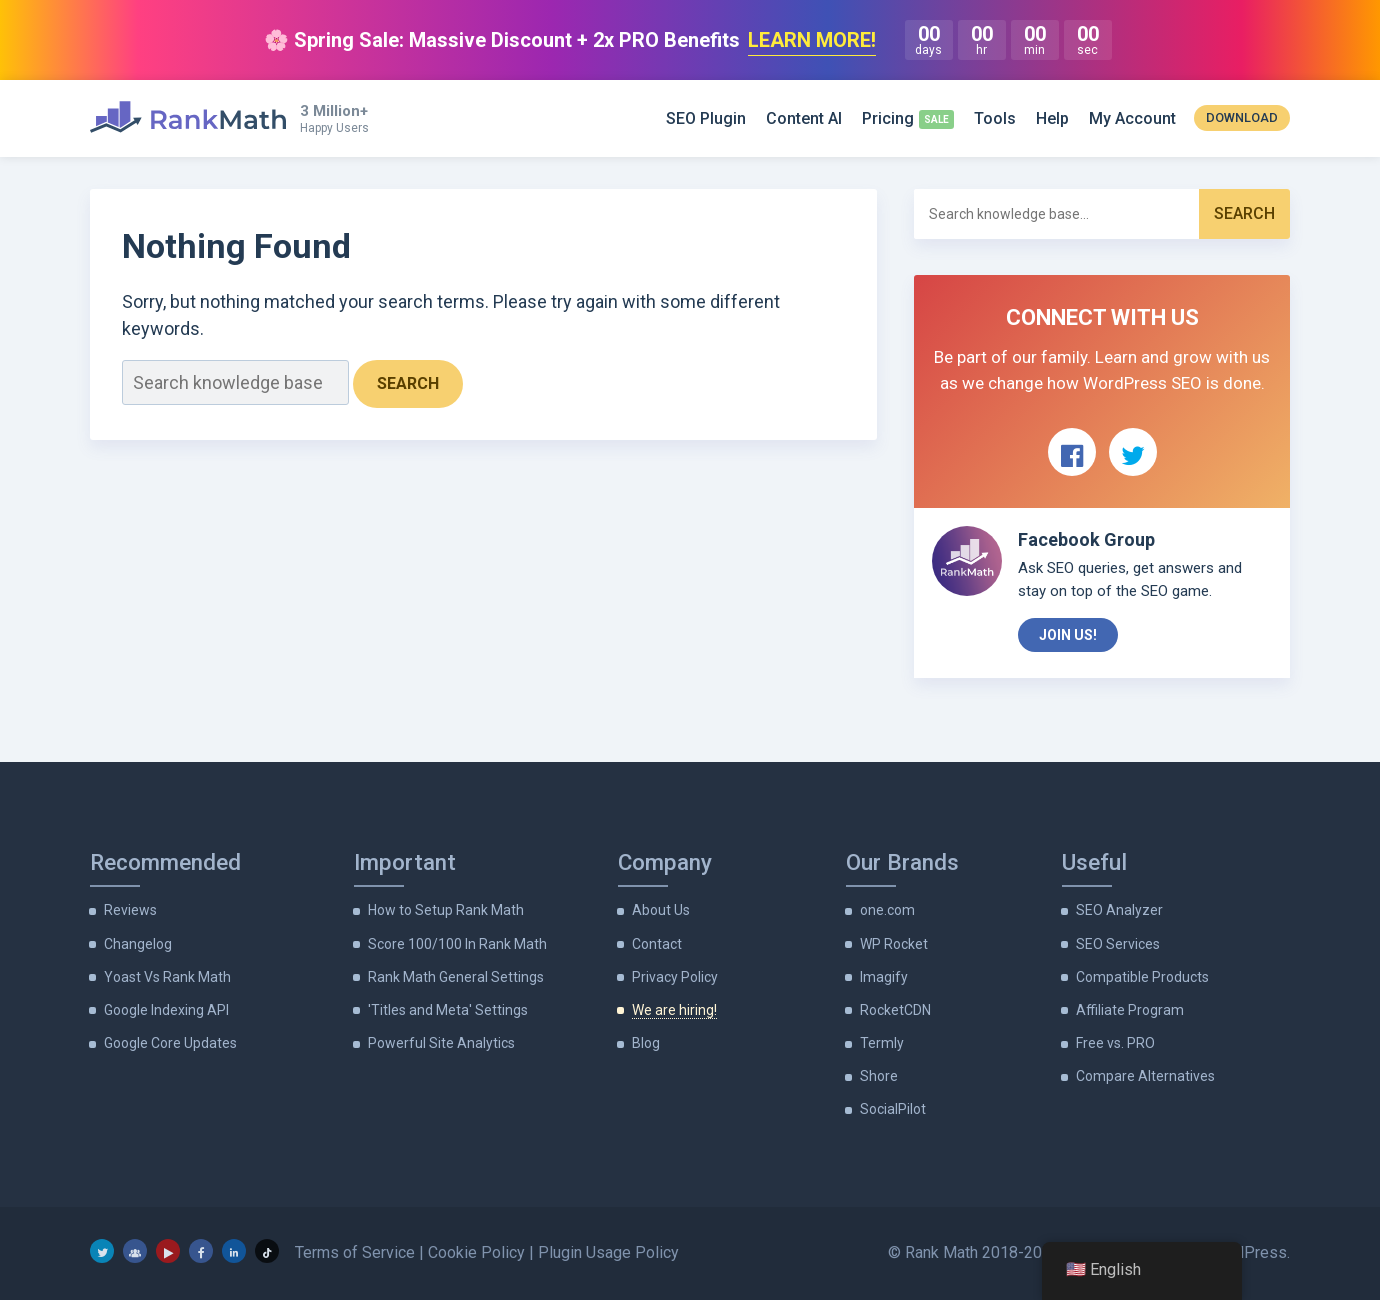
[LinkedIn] (234, 1251)
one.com (887, 910)
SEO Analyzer (1119, 910)
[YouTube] (168, 1251)
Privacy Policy (675, 977)
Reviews (130, 910)
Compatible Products (1142, 977)
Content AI (804, 118)
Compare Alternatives (1145, 1076)
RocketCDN (895, 1010)
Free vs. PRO (1115, 1043)
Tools (995, 118)
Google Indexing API (166, 1010)
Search (408, 383)
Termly (882, 1043)
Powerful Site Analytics (441, 1043)
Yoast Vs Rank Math (167, 977)
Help (1052, 118)
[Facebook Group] (135, 1251)
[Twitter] (102, 1251)
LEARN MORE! (812, 40)
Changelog (138, 944)
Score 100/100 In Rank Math (457, 944)
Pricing (888, 118)
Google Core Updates (170, 1043)
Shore (879, 1076)
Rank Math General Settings (456, 977)
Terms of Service (355, 1252)
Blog (646, 1043)
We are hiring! (674, 1010)
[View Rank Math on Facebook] (1072, 452)
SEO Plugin (706, 118)
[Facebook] (201, 1251)
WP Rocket (894, 944)
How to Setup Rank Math (446, 910)
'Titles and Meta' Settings (448, 1010)
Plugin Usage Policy (608, 1252)
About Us (661, 910)
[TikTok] (267, 1251)
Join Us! (1068, 635)
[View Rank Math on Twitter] (1133, 452)
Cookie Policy (476, 1252)
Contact (657, 944)
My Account (1132, 118)
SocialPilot (893, 1109)
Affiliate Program (1130, 1010)
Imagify (884, 977)
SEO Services (1118, 944)
